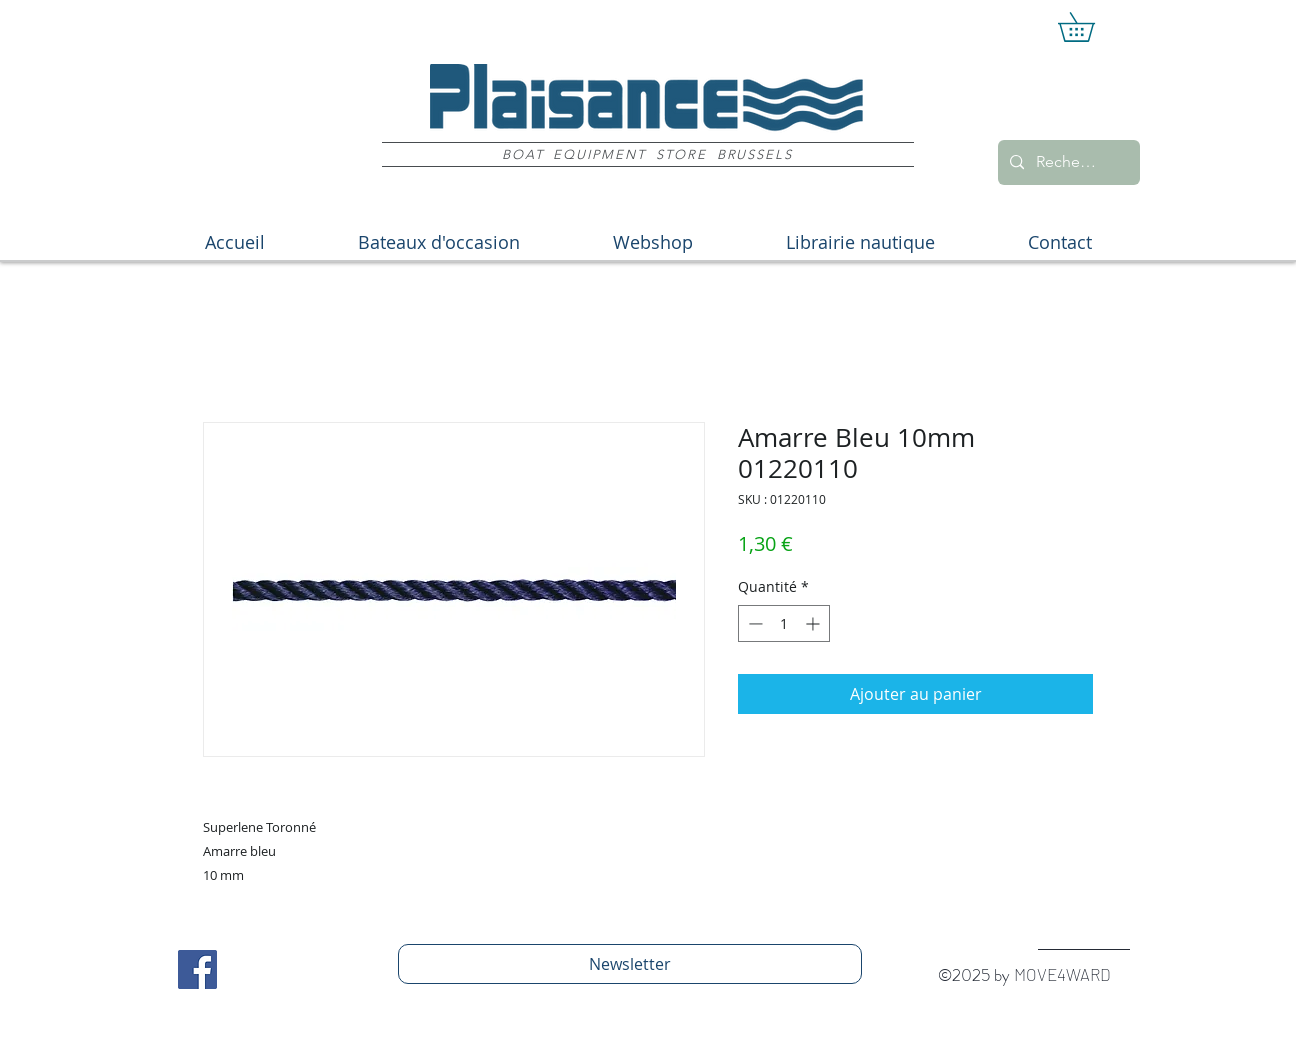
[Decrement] (753, 623)
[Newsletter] (630, 964)
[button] (1090, 27)
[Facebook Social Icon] (197, 969)
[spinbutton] (784, 623)
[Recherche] (1067, 162)
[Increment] (814, 623)
